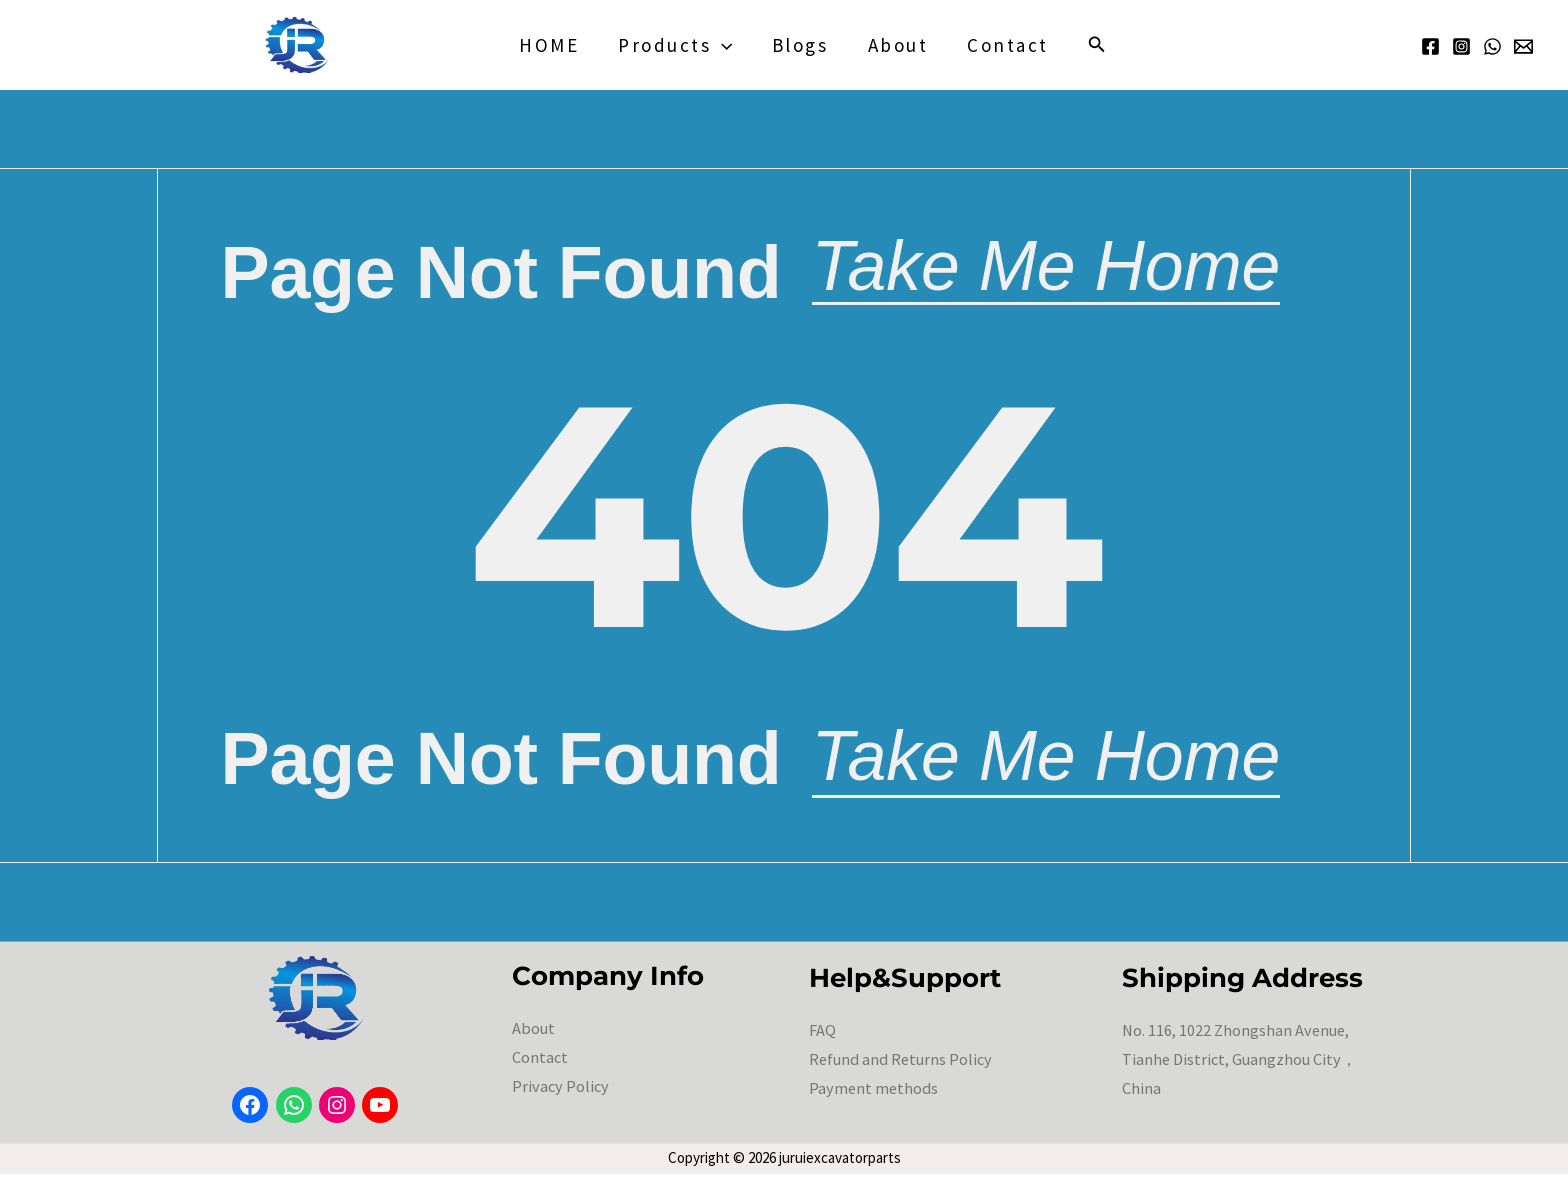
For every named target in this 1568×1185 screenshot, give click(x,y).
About (896, 45)
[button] (1094, 45)
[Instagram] (1461, 46)
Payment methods (872, 1099)
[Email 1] (1523, 46)
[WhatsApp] (1492, 46)
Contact (1006, 45)
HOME (552, 45)
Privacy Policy (559, 1097)
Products (677, 45)
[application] (723, 45)
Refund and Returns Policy (899, 1070)
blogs (800, 45)
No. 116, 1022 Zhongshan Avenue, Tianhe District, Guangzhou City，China (1239, 1070)
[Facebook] (1430, 46)
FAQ (822, 1041)
